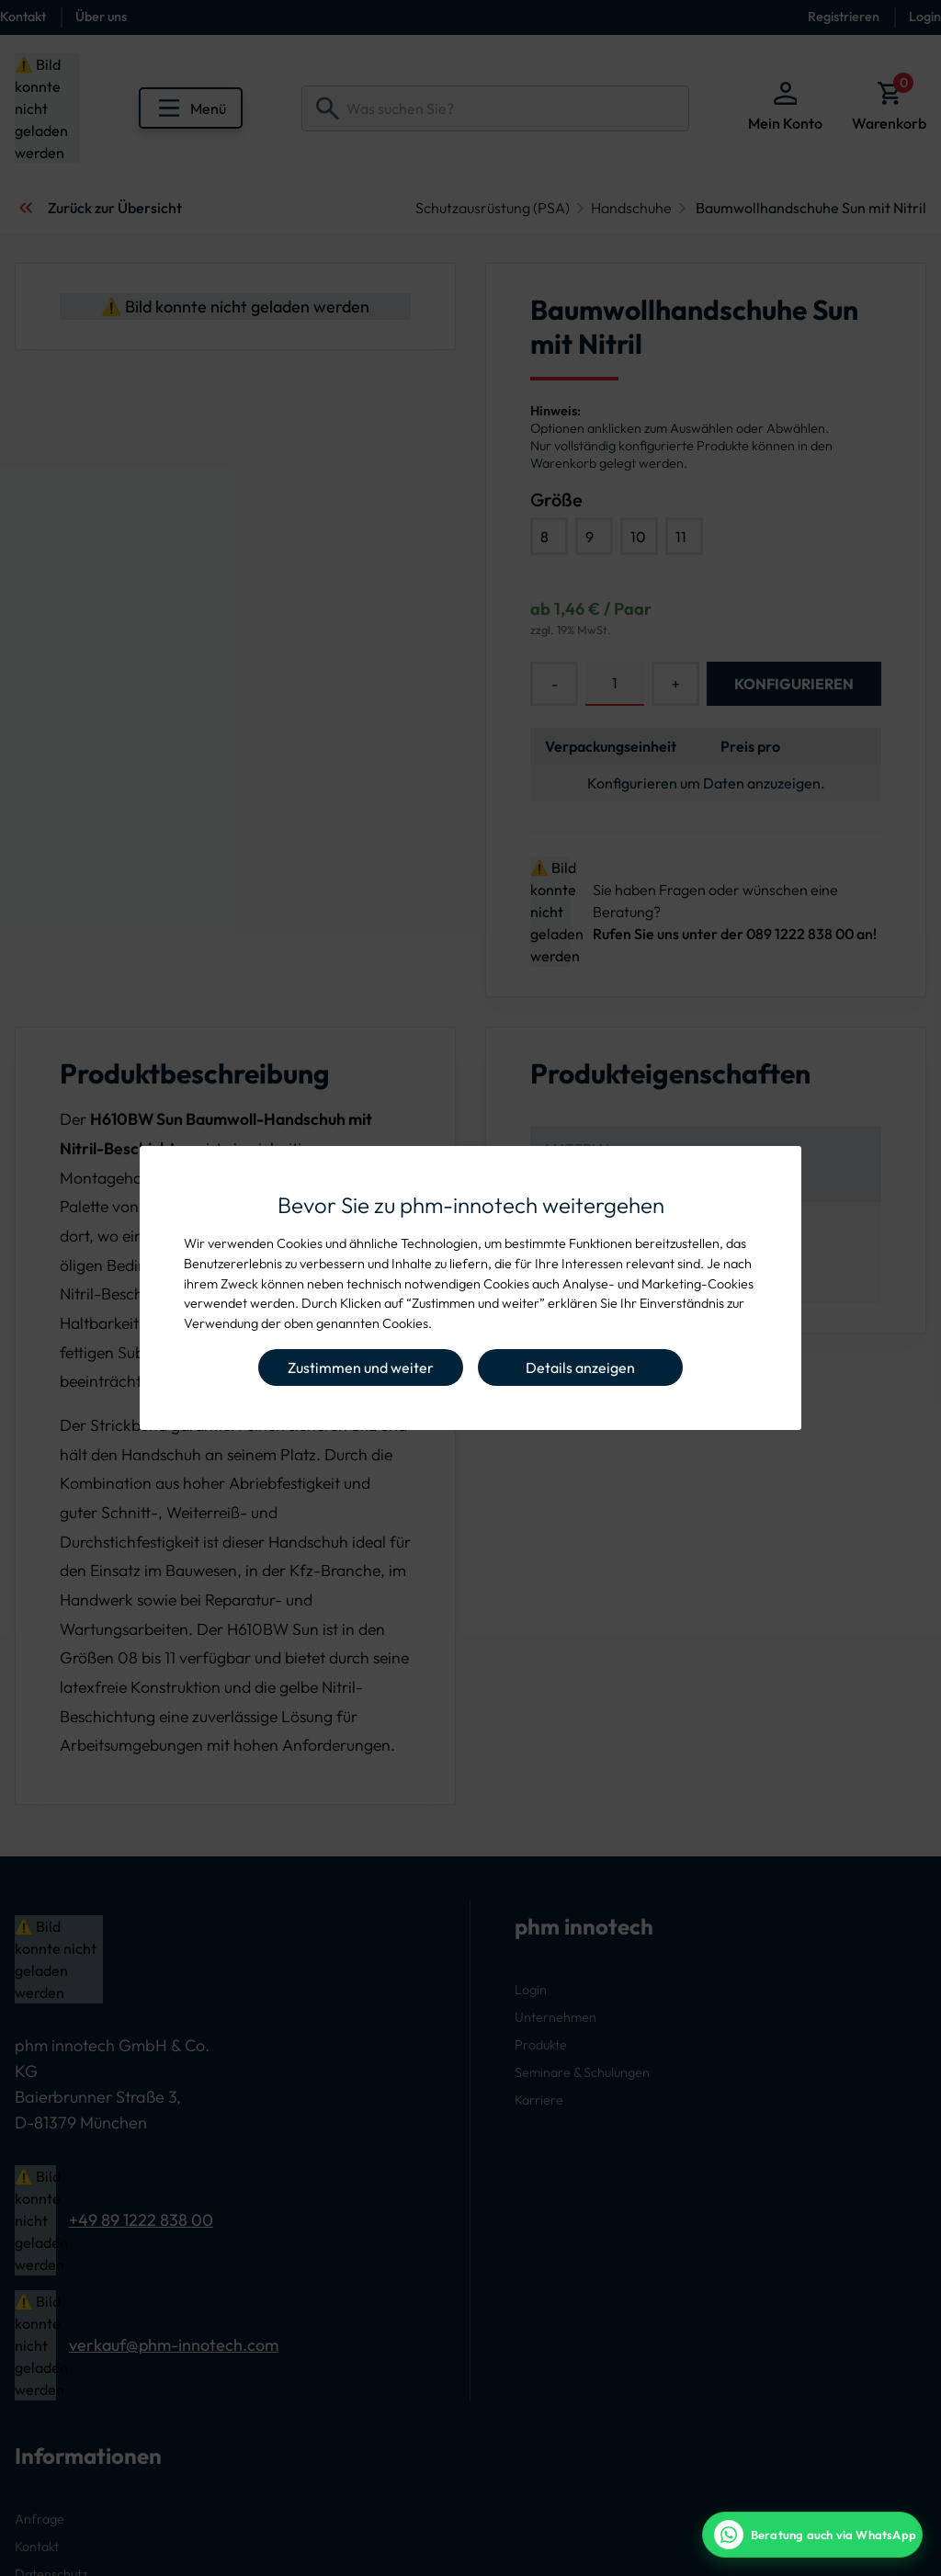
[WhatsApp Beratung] (812, 2535)
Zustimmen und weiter (361, 1367)
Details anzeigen (580, 1367)
